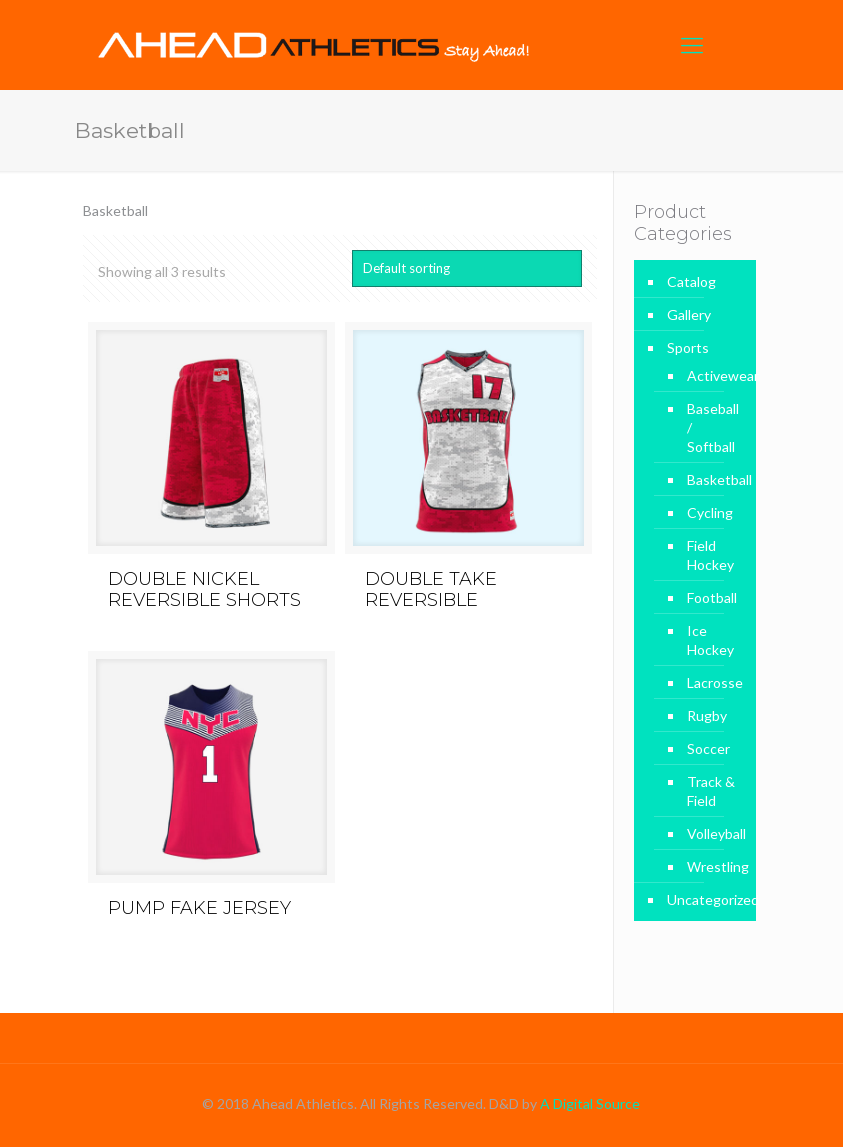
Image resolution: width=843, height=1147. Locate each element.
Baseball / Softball (711, 427)
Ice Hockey (710, 640)
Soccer (708, 748)
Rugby (707, 715)
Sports (688, 347)
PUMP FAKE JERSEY (199, 908)
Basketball (711, 479)
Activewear (711, 375)
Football (711, 597)
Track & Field (711, 791)
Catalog (691, 281)
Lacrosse (711, 682)
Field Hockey (710, 555)
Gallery (689, 314)
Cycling (710, 512)
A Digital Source (590, 1103)
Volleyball (711, 833)
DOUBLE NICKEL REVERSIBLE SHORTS (204, 589)
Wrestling (711, 866)
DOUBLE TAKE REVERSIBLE (431, 589)
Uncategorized (706, 899)
